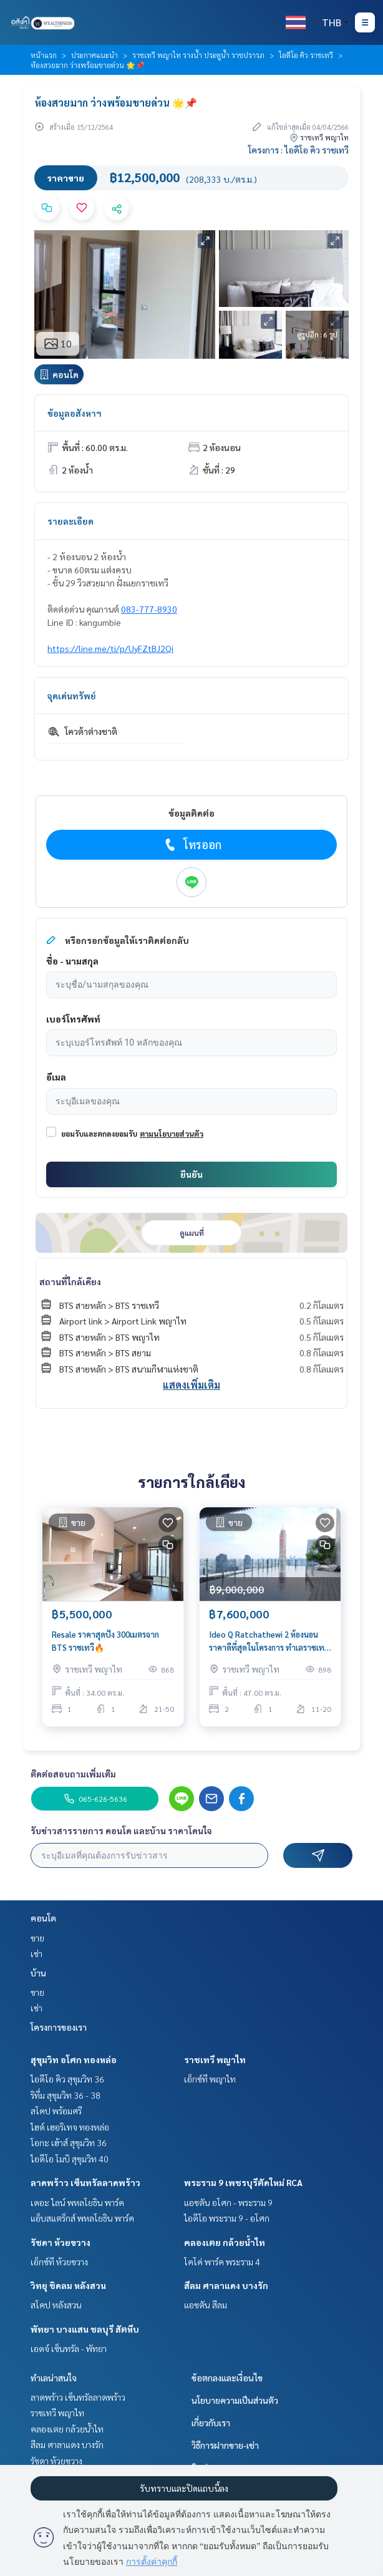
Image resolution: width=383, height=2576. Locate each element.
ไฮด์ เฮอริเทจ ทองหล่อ (70, 2126)
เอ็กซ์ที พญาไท (210, 2078)
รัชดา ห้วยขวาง (60, 2242)
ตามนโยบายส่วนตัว (171, 1134)
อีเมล (56, 1076)
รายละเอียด (70, 521)
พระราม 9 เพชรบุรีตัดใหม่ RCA (243, 2182)
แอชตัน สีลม (205, 2304)
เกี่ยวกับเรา (211, 2422)
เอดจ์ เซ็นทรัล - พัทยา (69, 2348)
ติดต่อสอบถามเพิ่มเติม (73, 1773)
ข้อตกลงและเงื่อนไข (227, 2377)
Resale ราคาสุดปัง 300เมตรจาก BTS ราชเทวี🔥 (105, 1641)
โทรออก (191, 844)
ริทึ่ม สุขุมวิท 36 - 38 (65, 2095)
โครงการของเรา (59, 2027)
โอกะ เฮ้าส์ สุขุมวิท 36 (69, 2142)
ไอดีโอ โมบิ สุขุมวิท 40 (70, 2158)
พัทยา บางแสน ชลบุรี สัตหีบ (85, 2329)
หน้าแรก (44, 55)
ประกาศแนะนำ (94, 55)
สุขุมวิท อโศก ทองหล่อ (74, 2059)
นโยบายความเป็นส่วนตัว (235, 2400)
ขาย (37, 1937)
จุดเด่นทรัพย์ (71, 695)
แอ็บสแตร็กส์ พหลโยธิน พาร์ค (82, 2218)
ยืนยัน (191, 1174)
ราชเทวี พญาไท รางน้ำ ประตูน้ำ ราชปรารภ (198, 55)
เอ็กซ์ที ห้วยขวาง (59, 2261)
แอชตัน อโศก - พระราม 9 (228, 2202)
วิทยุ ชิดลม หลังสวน (68, 2285)
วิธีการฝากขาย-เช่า (225, 2445)
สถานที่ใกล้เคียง (70, 1281)
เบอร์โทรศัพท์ (73, 1018)
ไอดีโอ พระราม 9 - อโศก (226, 2218)
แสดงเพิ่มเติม (191, 1384)
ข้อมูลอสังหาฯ (74, 413)
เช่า (36, 1953)
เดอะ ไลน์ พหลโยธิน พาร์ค (77, 2202)
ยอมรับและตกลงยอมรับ (99, 1134)
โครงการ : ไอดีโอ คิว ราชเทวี (298, 149)
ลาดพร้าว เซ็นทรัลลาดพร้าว (85, 2182)
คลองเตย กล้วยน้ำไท (224, 2242)
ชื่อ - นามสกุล (72, 960)
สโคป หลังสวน (56, 2304)
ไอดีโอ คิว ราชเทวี (306, 55)
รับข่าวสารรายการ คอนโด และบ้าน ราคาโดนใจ (121, 1830)
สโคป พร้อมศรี (56, 2110)
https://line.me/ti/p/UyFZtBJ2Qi (110, 648)
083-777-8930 (149, 609)
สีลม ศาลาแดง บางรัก (226, 2285)
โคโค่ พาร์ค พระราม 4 (222, 2261)
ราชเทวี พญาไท (215, 2059)
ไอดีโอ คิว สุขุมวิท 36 (67, 2078)
